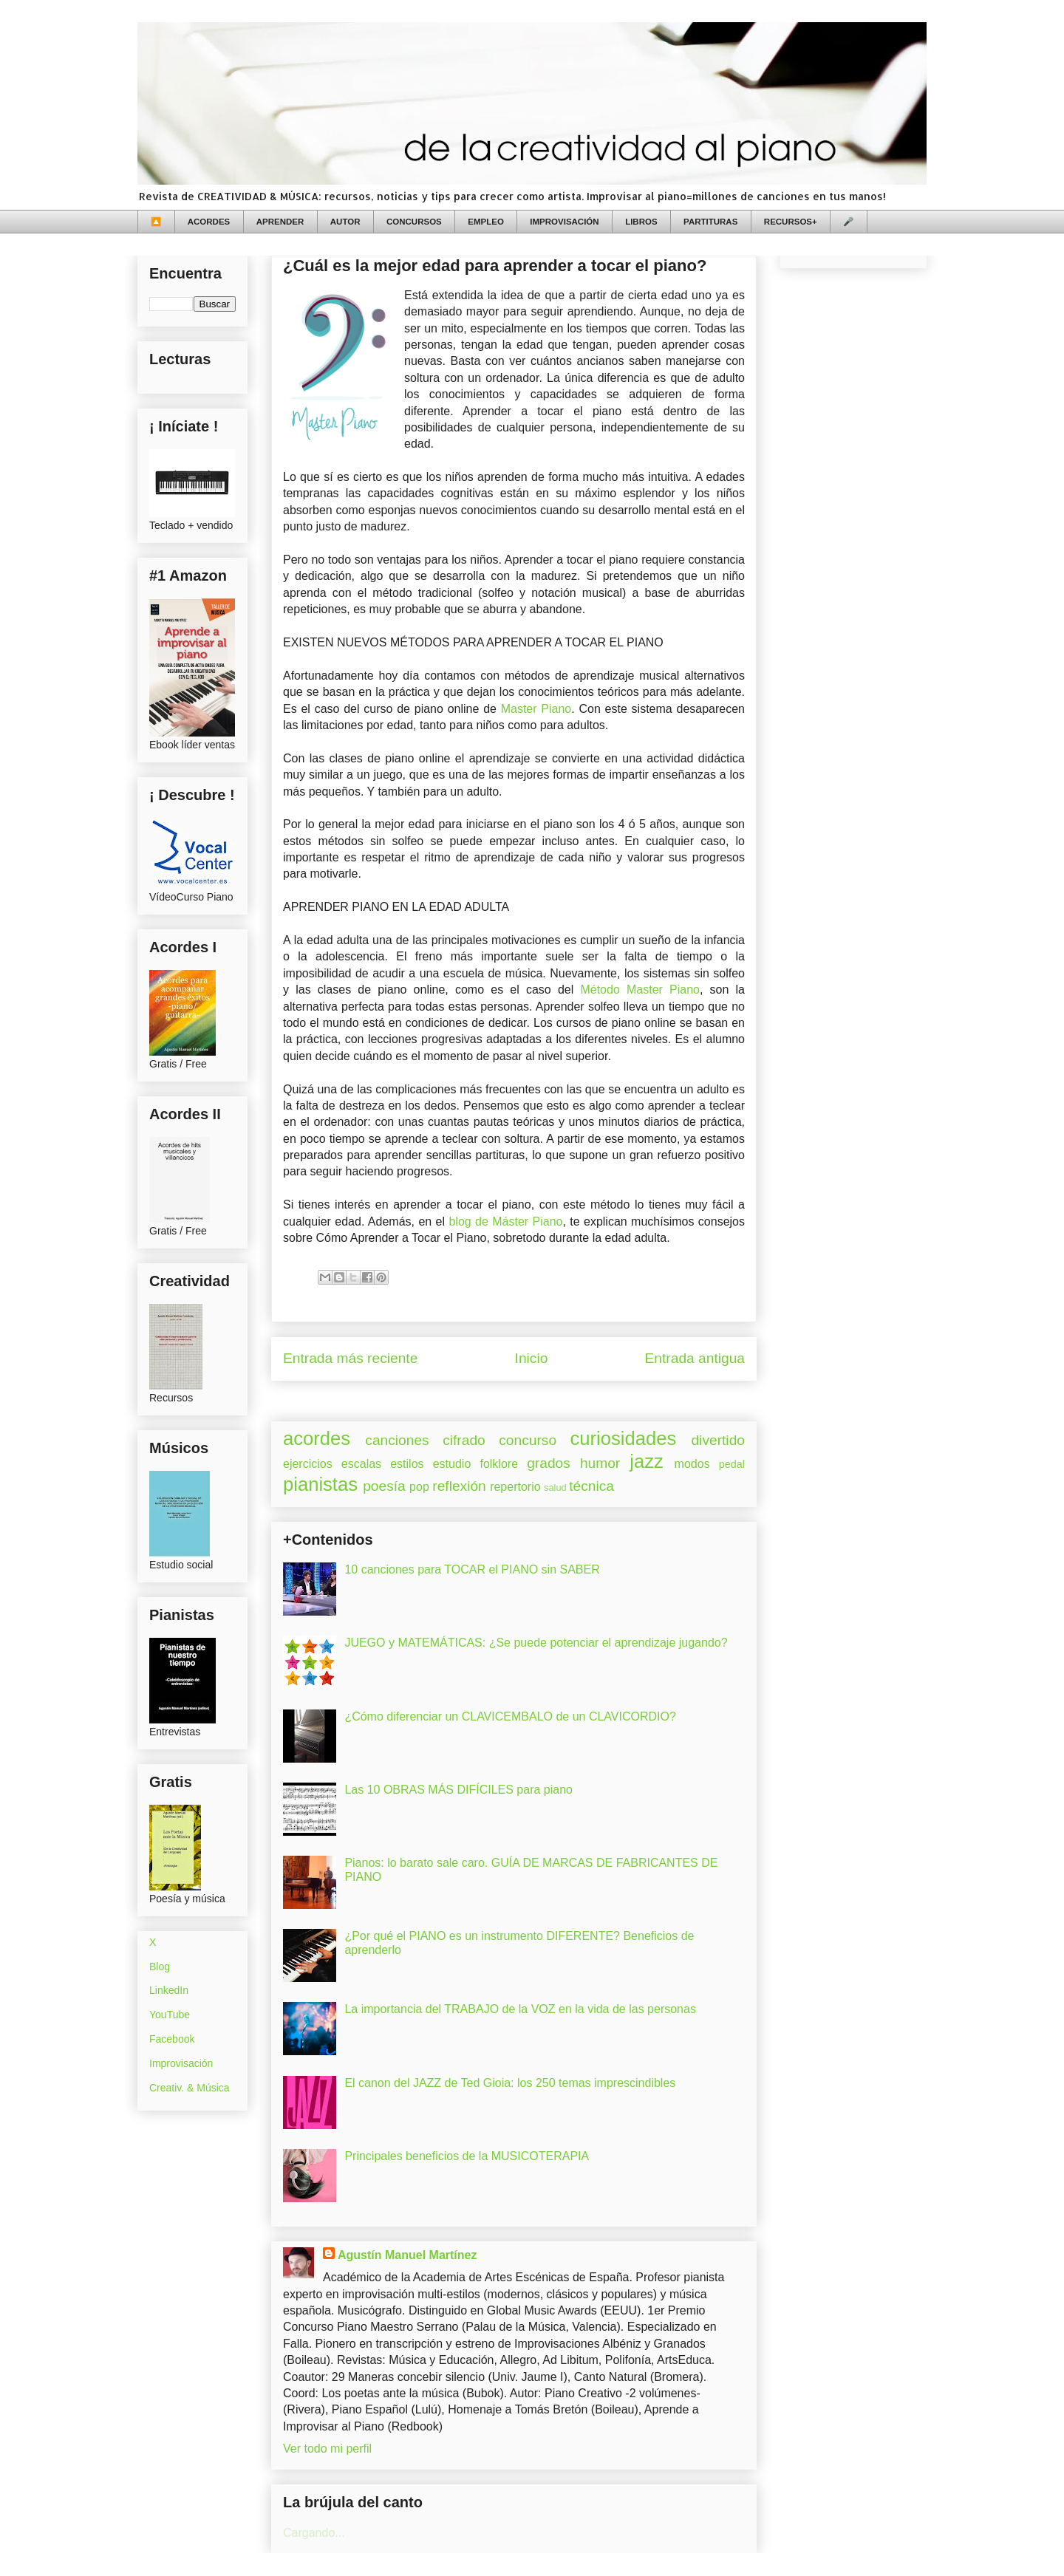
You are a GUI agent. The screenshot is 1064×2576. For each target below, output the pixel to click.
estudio (452, 1464)
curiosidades (623, 1438)
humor (600, 1463)
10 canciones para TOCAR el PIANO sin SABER (471, 1569)
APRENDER (280, 221)
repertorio (515, 1486)
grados (548, 1463)
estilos (406, 1464)
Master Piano (536, 709)
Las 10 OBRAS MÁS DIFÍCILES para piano (458, 1789)
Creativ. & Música (189, 2088)
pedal (732, 1464)
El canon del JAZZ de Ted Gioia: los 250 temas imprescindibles (509, 2083)
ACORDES (209, 221)
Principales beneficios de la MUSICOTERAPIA (466, 2156)
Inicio (531, 1358)
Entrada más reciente (350, 1358)
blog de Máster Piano (505, 1221)
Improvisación (181, 2063)
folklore (499, 1464)
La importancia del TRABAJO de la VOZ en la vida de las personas (520, 2009)
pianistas (320, 1484)
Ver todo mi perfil (327, 2448)
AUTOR (345, 221)
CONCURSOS (414, 221)
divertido (718, 1440)
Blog (159, 1966)
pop (419, 1486)
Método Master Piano (640, 989)
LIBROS (641, 221)
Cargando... (314, 2533)
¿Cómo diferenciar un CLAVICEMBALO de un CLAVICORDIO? (509, 1716)
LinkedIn (168, 1990)
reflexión (459, 1486)
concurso (527, 1440)
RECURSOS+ (790, 221)
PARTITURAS (710, 221)
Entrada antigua (695, 1358)
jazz (647, 1461)
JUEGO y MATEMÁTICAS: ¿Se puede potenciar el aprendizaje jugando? (535, 1642)
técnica (591, 1486)
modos (692, 1464)
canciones (397, 1440)
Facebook (171, 2039)
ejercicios (307, 1464)
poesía (384, 1486)
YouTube (169, 2014)
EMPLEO (486, 221)
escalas (361, 1464)
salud (555, 1487)
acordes (316, 1438)
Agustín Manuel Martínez (407, 2255)
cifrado (464, 1440)
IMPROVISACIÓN (564, 221)
